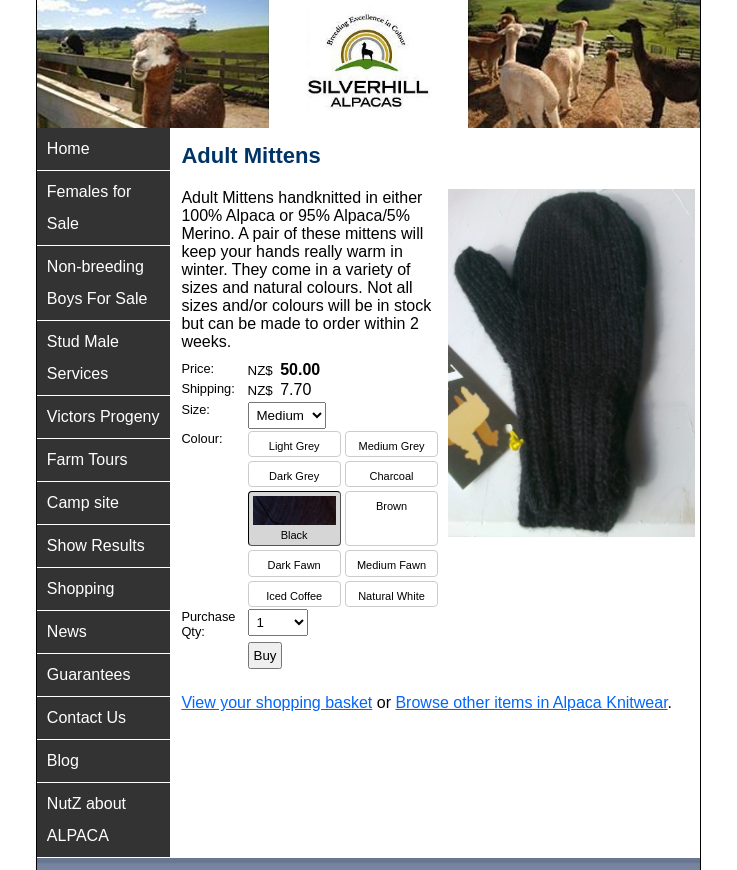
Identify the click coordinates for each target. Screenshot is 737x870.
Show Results (96, 545)
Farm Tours (87, 459)
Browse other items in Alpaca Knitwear (531, 702)
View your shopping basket (276, 702)
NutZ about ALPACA (86, 819)
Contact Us (86, 717)
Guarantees (89, 674)
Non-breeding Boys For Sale (97, 282)
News (67, 631)
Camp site (83, 502)
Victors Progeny (103, 416)
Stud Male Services (83, 357)
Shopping (81, 588)
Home (68, 148)
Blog (63, 760)
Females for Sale (89, 207)
